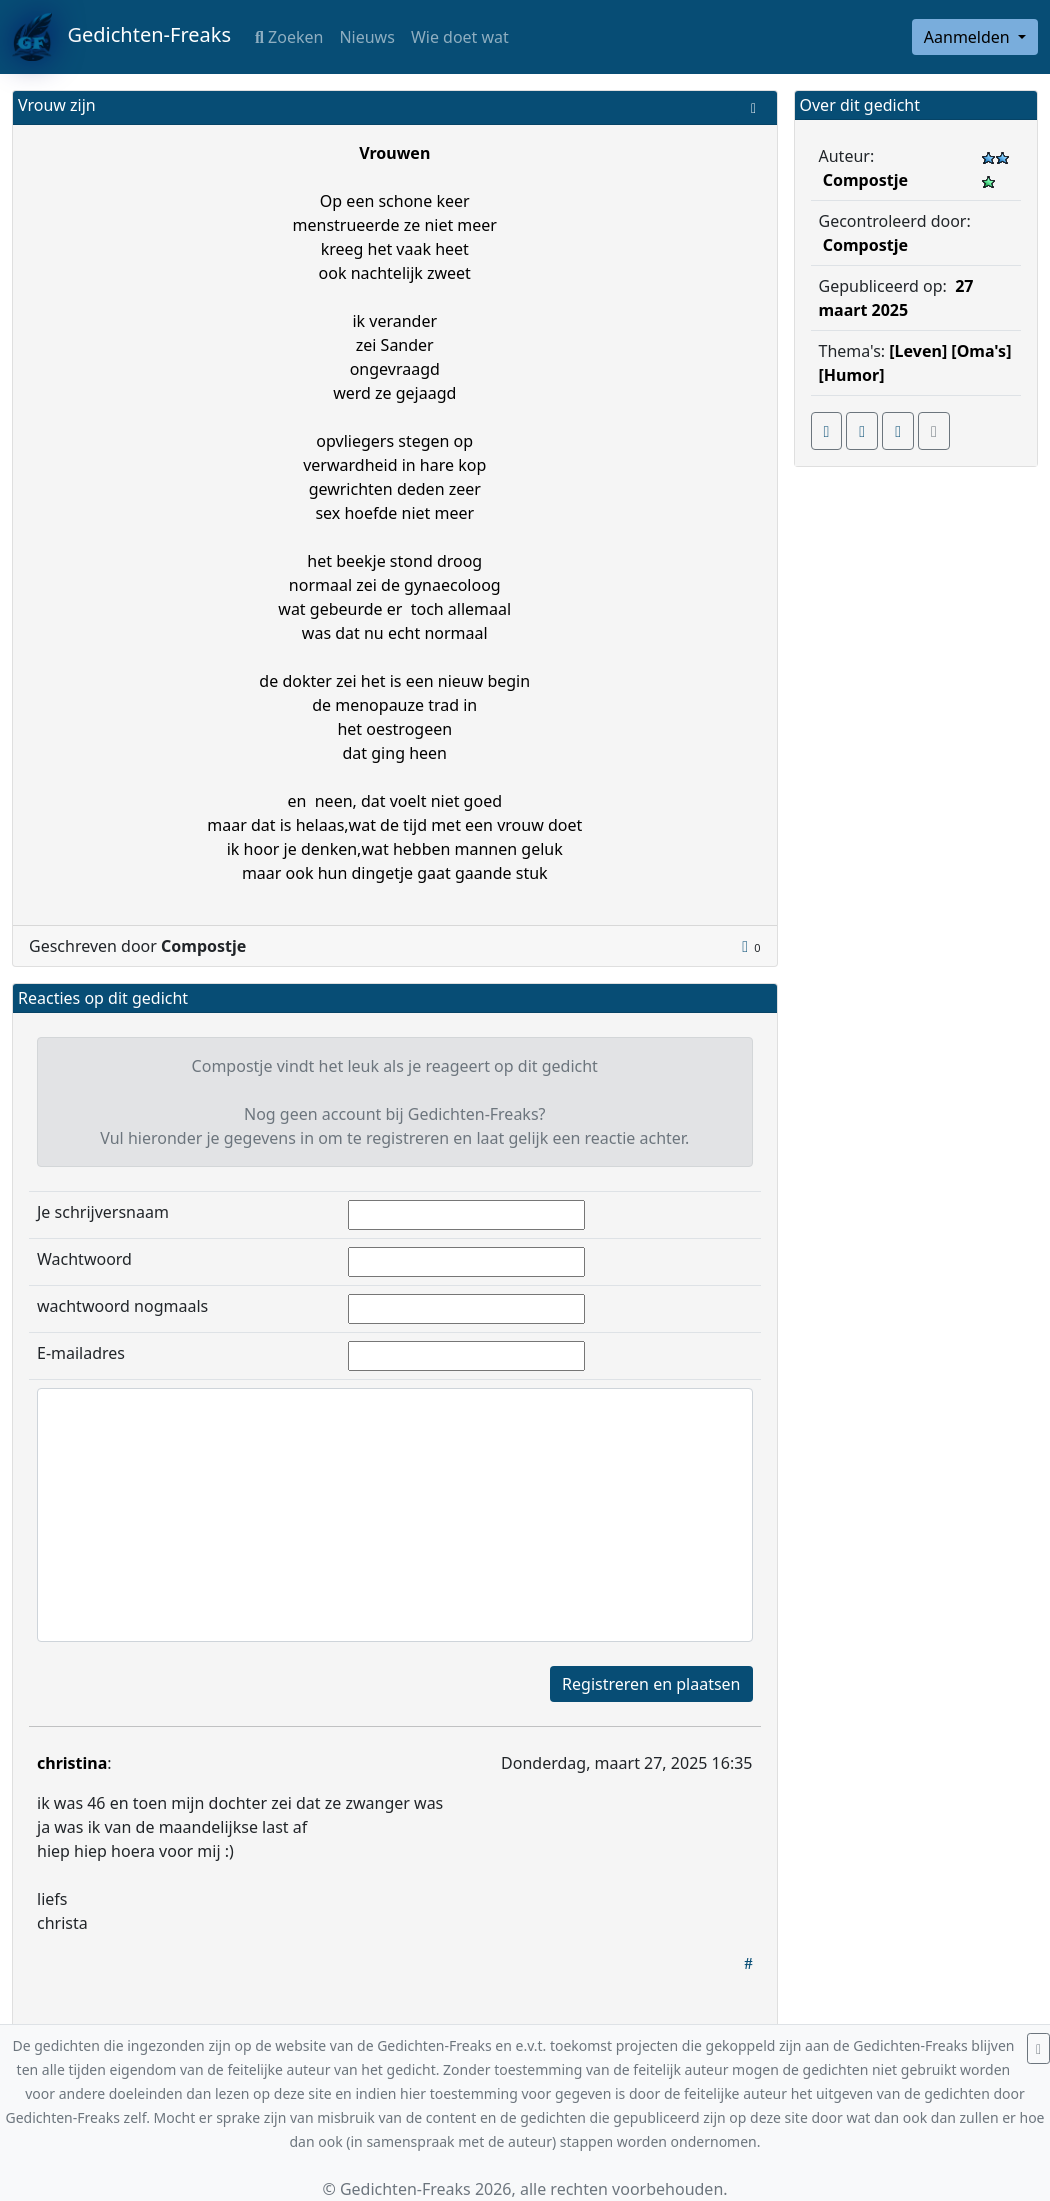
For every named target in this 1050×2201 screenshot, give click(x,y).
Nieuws (366, 37)
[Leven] (918, 351)
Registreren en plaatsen (651, 1684)
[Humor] (852, 375)
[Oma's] (981, 351)
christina (72, 1763)
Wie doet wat (460, 37)
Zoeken (289, 37)
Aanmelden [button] (969, 37)
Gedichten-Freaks (121, 37)
